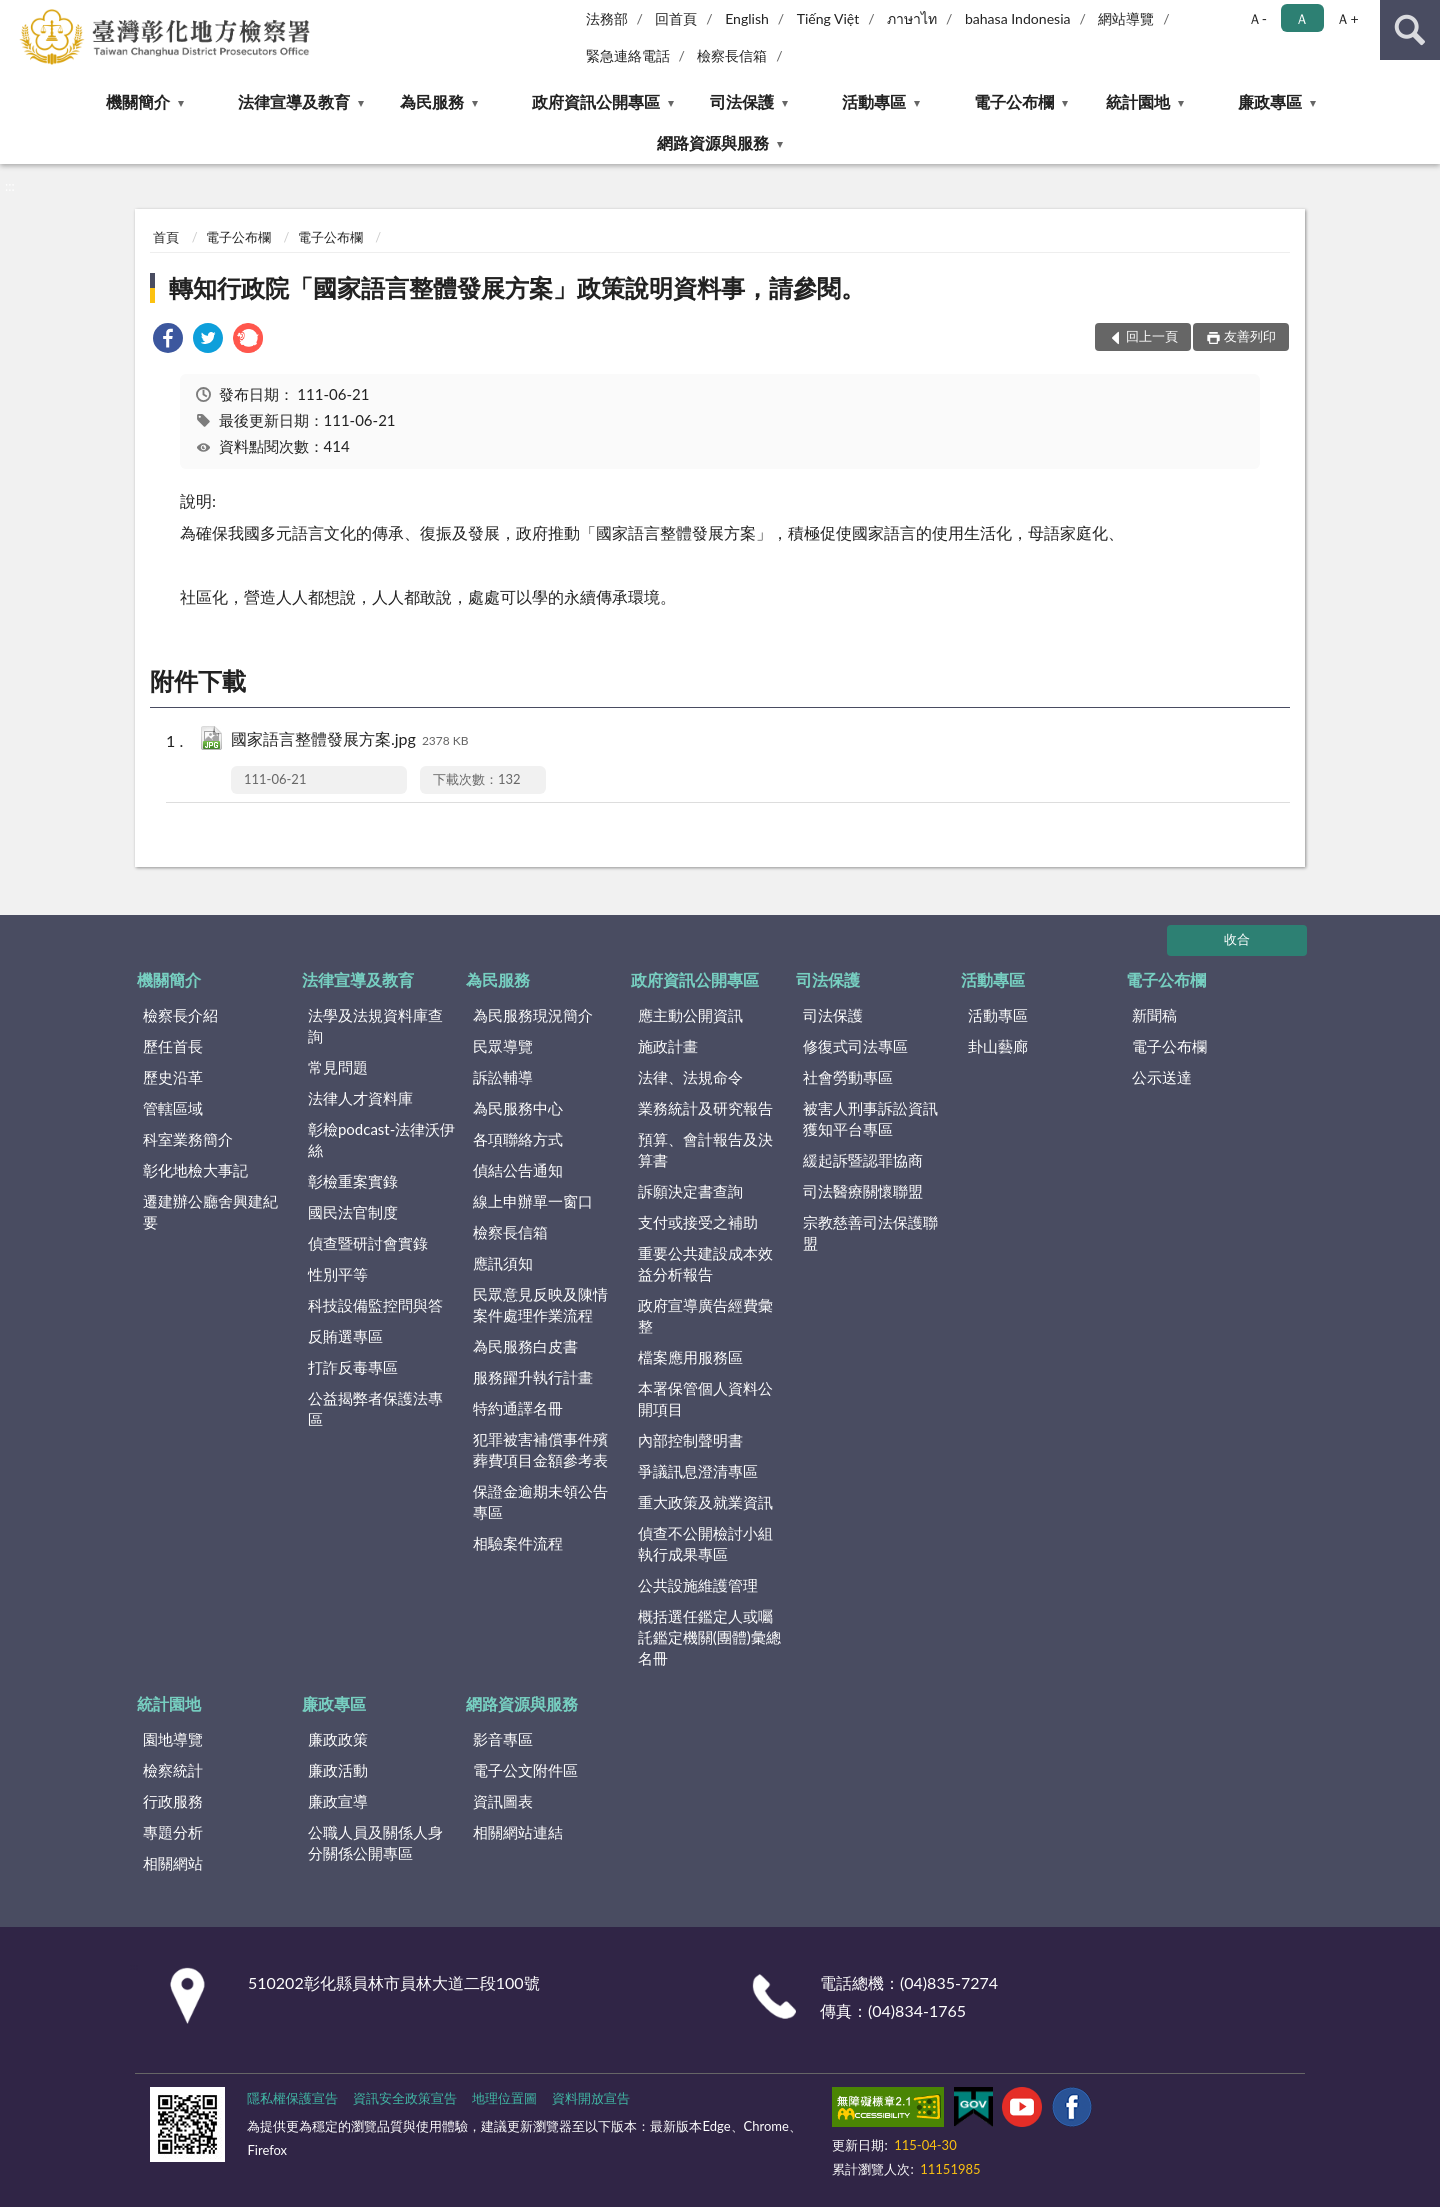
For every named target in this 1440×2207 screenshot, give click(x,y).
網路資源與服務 (713, 142)
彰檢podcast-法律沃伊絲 (381, 1139)
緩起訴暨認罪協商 (863, 1160)
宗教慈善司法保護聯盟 (870, 1232)
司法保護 (742, 101)
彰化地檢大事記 (195, 1170)
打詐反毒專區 (353, 1367)
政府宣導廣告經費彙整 (705, 1315)
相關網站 (173, 1863)
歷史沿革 (173, 1077)
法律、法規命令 (690, 1077)
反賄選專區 (345, 1336)
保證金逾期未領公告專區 (540, 1501)
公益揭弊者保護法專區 (375, 1408)
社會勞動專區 (848, 1077)
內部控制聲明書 (690, 1440)
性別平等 (338, 1274)
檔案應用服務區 (690, 1357)
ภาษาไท (912, 18)
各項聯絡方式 (518, 1139)
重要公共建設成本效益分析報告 (705, 1263)
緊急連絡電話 (628, 55)
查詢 (1410, 30)
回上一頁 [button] (1152, 336)
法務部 (607, 18)
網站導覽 (1126, 18)
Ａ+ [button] (1347, 18)
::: (16, 15)
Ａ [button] (1302, 18)
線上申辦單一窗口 (533, 1201)
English (747, 18)
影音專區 (503, 1739)
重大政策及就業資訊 (705, 1502)
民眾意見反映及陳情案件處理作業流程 (540, 1304)
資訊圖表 (503, 1801)
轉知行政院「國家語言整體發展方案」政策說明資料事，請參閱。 (517, 287)
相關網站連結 (518, 1832)
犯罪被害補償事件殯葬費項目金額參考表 (540, 1449)
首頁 (166, 237)
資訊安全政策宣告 (405, 2098)
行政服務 (173, 1801)
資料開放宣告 (591, 2098)
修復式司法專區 (855, 1046)
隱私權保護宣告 (292, 2098)
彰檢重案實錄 (353, 1181)
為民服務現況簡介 (533, 1015)
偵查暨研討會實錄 (368, 1243)
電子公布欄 (1014, 101)
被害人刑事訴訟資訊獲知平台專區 (870, 1118)
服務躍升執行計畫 (533, 1377)
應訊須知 (503, 1263)
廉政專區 (1270, 101)
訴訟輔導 (503, 1077)
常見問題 (338, 1067)
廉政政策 (338, 1739)
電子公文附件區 (525, 1770)
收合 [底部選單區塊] (1237, 939)
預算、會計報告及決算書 (705, 1149)
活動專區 (874, 101)
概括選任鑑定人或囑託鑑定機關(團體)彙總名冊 (709, 1637)
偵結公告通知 (518, 1170)
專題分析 (173, 1832)
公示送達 (1162, 1077)
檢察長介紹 (180, 1015)
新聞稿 (1154, 1015)
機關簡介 (138, 101)
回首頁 (676, 18)
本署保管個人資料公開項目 (705, 1398)
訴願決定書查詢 (690, 1191)
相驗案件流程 (518, 1543)
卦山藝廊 (998, 1046)
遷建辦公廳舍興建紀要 (210, 1211)
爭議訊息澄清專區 (698, 1471)
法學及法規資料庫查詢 (375, 1025)
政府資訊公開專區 (596, 101)
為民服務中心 (518, 1108)
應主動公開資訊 (690, 1015)
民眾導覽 (503, 1046)
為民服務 (432, 101)
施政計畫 (668, 1046)
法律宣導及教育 (294, 101)
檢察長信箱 (732, 55)
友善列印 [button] (1250, 336)
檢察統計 (173, 1770)
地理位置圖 (504, 2098)
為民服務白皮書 (525, 1346)
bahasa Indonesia (1018, 18)
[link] (168, 340)
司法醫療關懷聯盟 (863, 1191)
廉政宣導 (338, 1801)
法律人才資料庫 (360, 1098)
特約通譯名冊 (518, 1408)
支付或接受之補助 (698, 1222)
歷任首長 (173, 1046)
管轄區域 (173, 1108)
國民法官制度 (353, 1212)
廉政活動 (338, 1770)
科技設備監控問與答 (375, 1305)
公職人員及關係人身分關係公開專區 (375, 1842)
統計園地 (1138, 101)
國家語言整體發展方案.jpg (350, 740)
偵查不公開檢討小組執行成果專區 (705, 1543)
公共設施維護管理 (698, 1585)
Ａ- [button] (1257, 18)
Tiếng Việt (828, 18)
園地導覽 (173, 1739)
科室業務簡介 (188, 1139)
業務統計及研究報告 (705, 1108)
